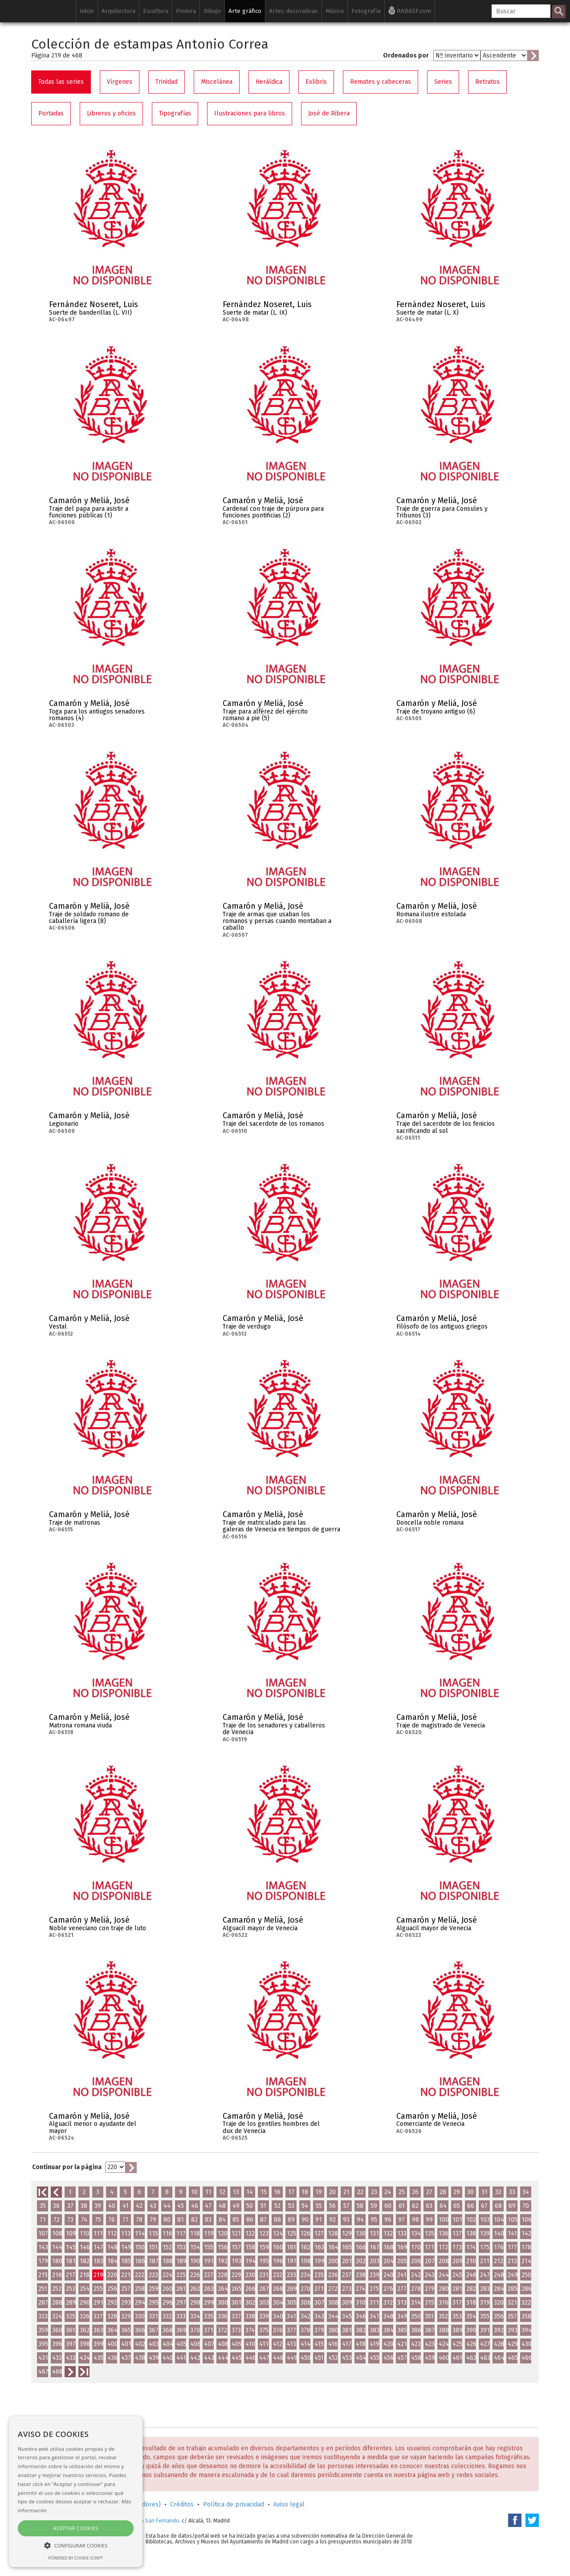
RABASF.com (409, 10)
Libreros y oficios (111, 113)
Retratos (487, 82)
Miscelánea (216, 82)
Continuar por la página (67, 2167)
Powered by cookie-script (76, 2558)
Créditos (182, 2504)
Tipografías (175, 113)
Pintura (186, 11)
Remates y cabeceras (380, 82)
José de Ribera (329, 113)
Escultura (155, 11)
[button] (76, 2545)
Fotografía (366, 11)
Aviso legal (289, 2504)
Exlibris (316, 82)
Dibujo (212, 11)
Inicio (87, 11)
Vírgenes (119, 82)
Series (443, 82)
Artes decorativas (293, 11)
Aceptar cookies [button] (75, 2528)
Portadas (51, 113)
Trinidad (166, 82)
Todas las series (61, 82)
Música (335, 11)
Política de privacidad (233, 2504)
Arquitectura (118, 11)
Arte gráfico (244, 11)
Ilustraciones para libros (249, 113)
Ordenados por (406, 55)
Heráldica (269, 82)
